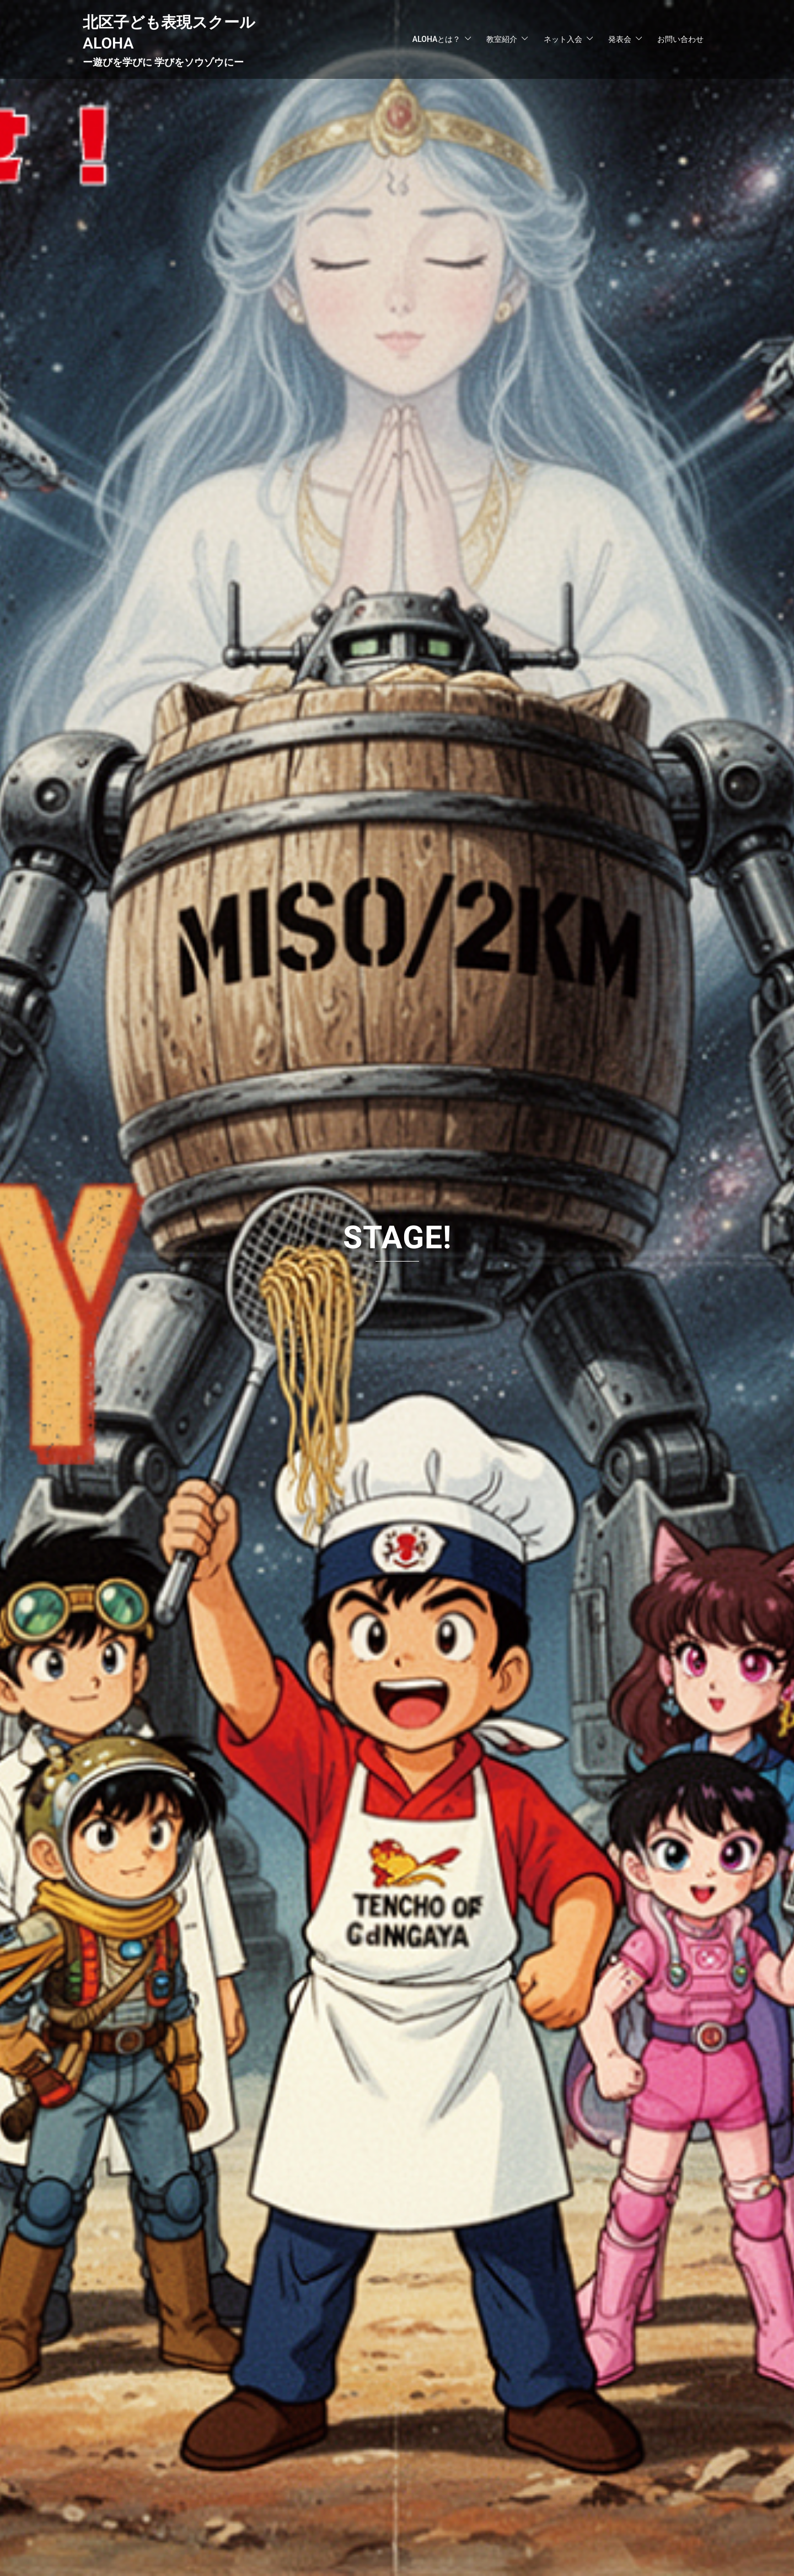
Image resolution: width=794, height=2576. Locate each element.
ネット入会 (563, 39)
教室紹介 (501, 39)
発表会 (619, 39)
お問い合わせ (680, 39)
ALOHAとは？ (436, 39)
